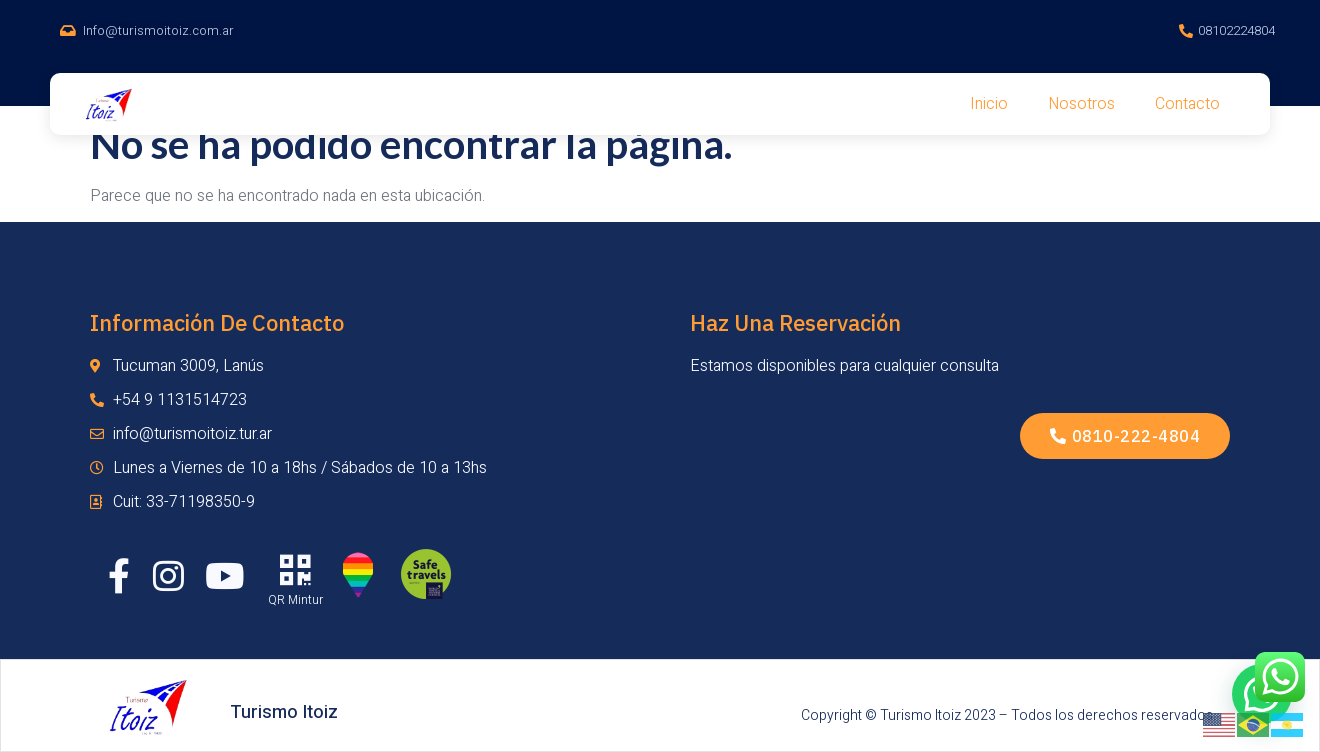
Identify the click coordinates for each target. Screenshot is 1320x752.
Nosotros (1081, 104)
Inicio (989, 104)
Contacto (1187, 104)
